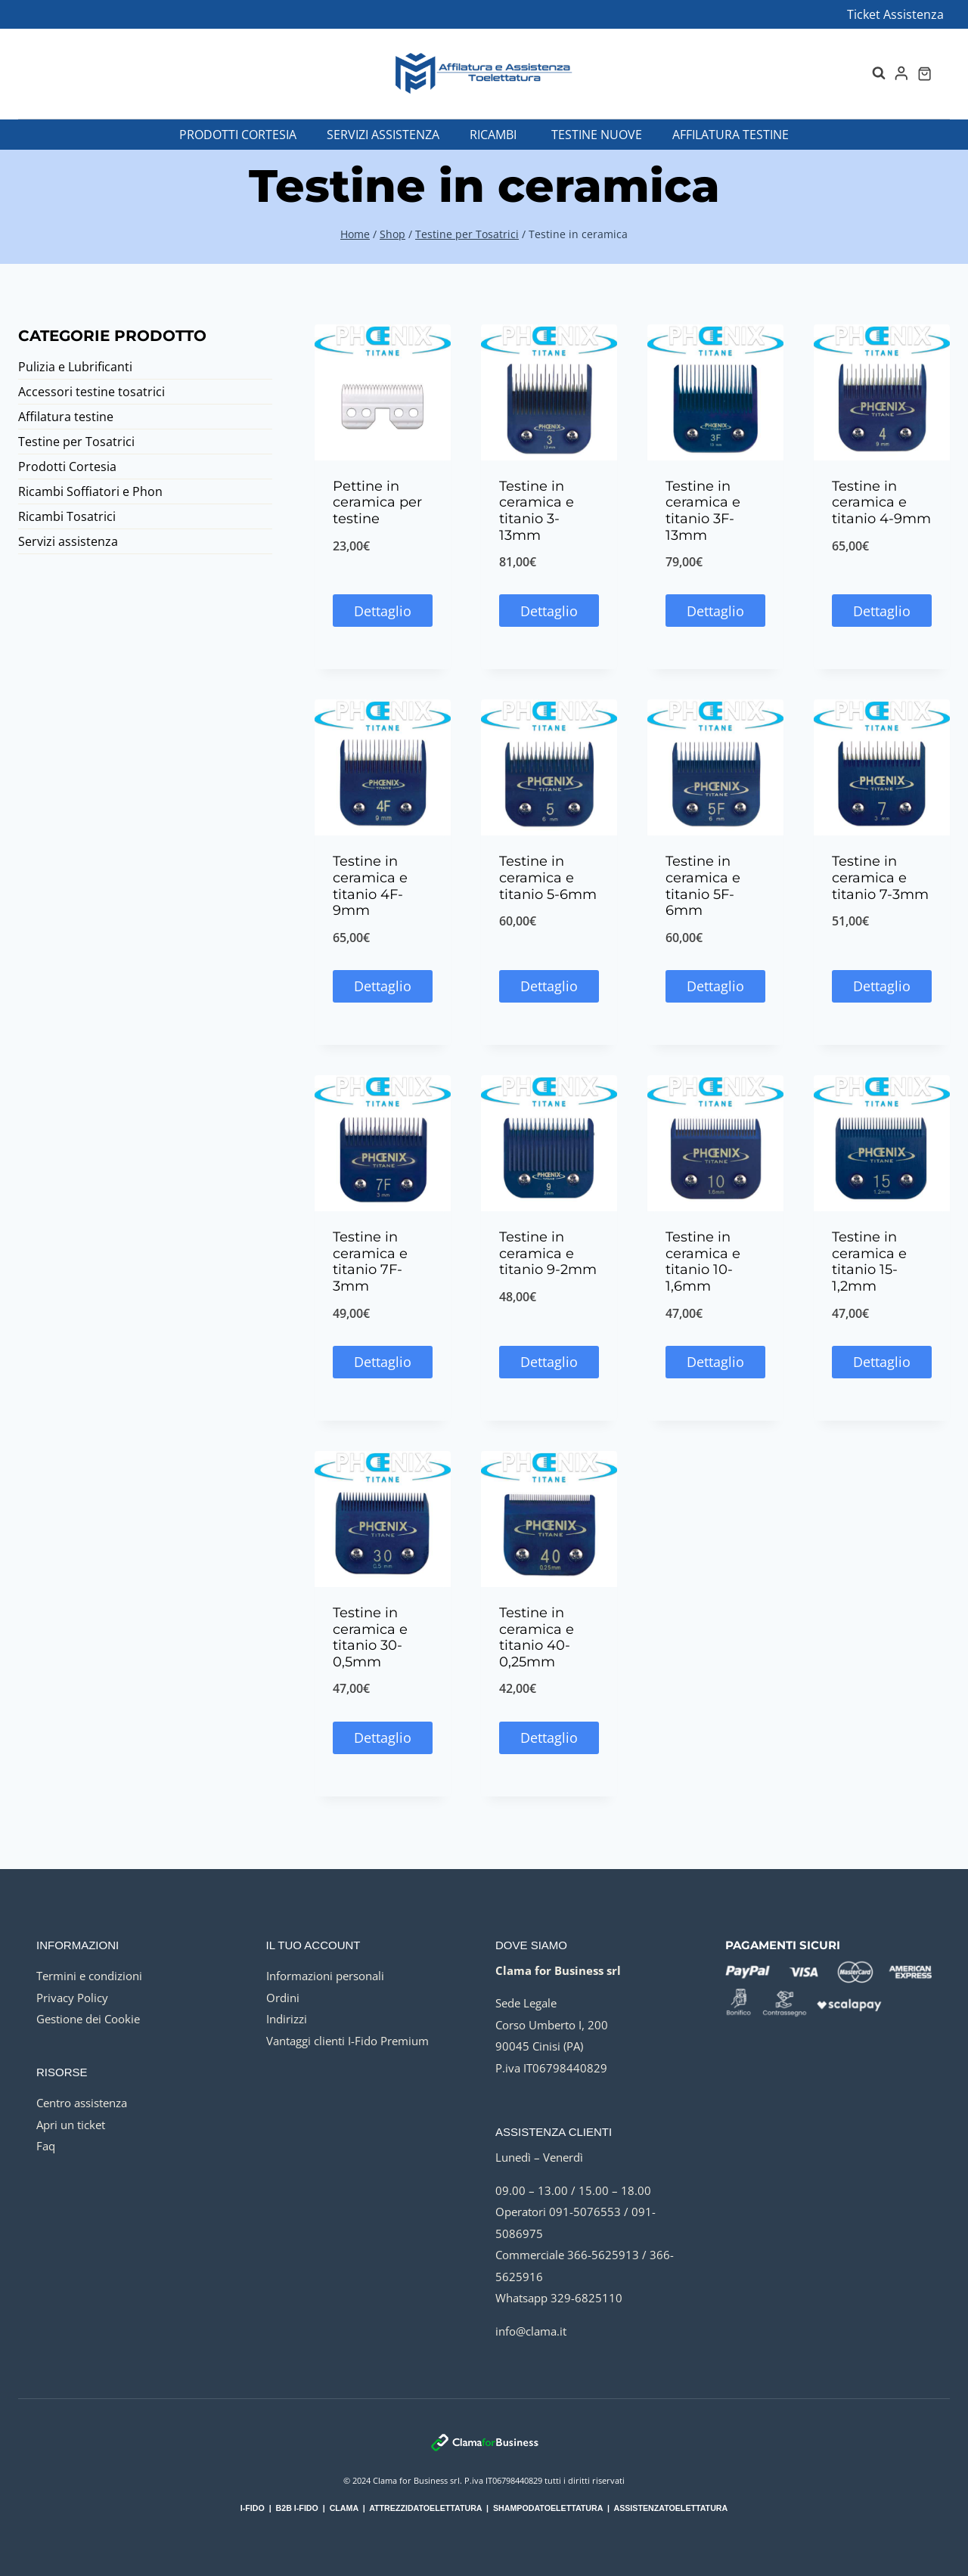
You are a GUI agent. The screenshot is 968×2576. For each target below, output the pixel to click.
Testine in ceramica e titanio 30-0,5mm (370, 1637)
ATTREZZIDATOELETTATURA (425, 2507)
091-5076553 (585, 2211)
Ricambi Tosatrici (67, 516)
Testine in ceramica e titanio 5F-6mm (703, 886)
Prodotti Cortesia (237, 134)
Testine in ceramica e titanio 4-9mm (881, 502)
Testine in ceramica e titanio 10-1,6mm (703, 1261)
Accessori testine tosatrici (91, 391)
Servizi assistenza (383, 134)
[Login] (901, 73)
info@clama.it (530, 2331)
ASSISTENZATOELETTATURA (670, 2507)
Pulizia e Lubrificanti (75, 366)
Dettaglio (382, 611)
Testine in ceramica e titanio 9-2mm (548, 1253)
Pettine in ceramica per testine (377, 502)
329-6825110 (586, 2297)
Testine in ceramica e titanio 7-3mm (880, 877)
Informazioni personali (325, 1975)
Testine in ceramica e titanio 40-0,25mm (536, 1637)
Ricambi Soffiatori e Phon (90, 491)
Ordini (282, 1997)
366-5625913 (603, 2254)
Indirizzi (286, 2018)
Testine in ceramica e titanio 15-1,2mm (869, 1261)
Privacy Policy (72, 1997)
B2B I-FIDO (297, 2507)
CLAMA (344, 2507)
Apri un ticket (70, 2124)
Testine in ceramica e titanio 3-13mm (536, 511)
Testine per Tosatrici (76, 441)
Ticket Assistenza (895, 14)
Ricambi (493, 134)
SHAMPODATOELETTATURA (548, 2507)
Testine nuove (596, 134)
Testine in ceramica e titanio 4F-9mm (370, 886)
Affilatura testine (730, 134)
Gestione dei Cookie (88, 2018)
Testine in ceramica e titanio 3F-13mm (703, 511)
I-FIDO (252, 2507)
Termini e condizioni (89, 1975)
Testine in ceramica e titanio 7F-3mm (370, 1261)
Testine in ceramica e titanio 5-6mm (548, 877)
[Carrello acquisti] (924, 74)
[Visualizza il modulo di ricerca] (871, 73)
